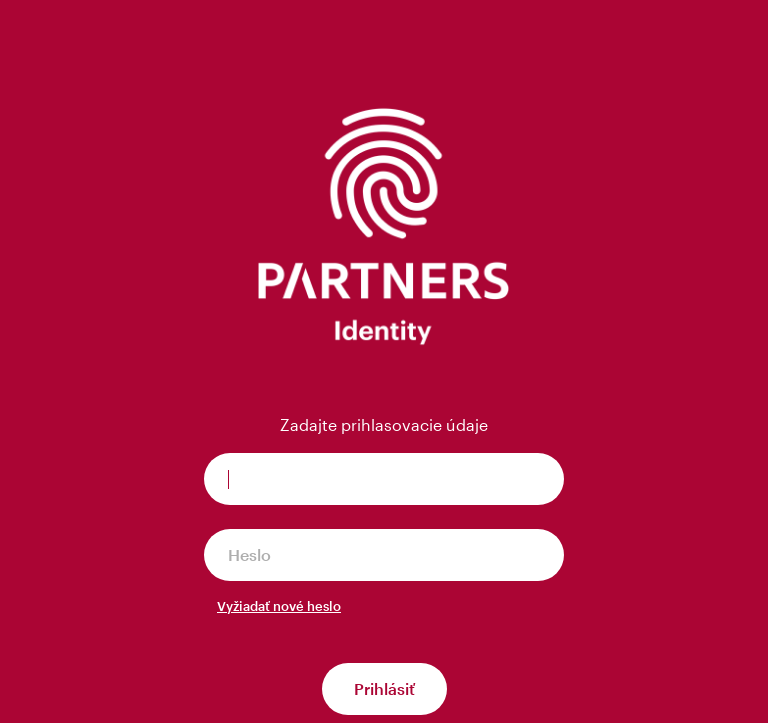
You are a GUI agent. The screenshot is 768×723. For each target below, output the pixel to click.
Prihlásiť (384, 688)
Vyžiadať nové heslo (279, 606)
